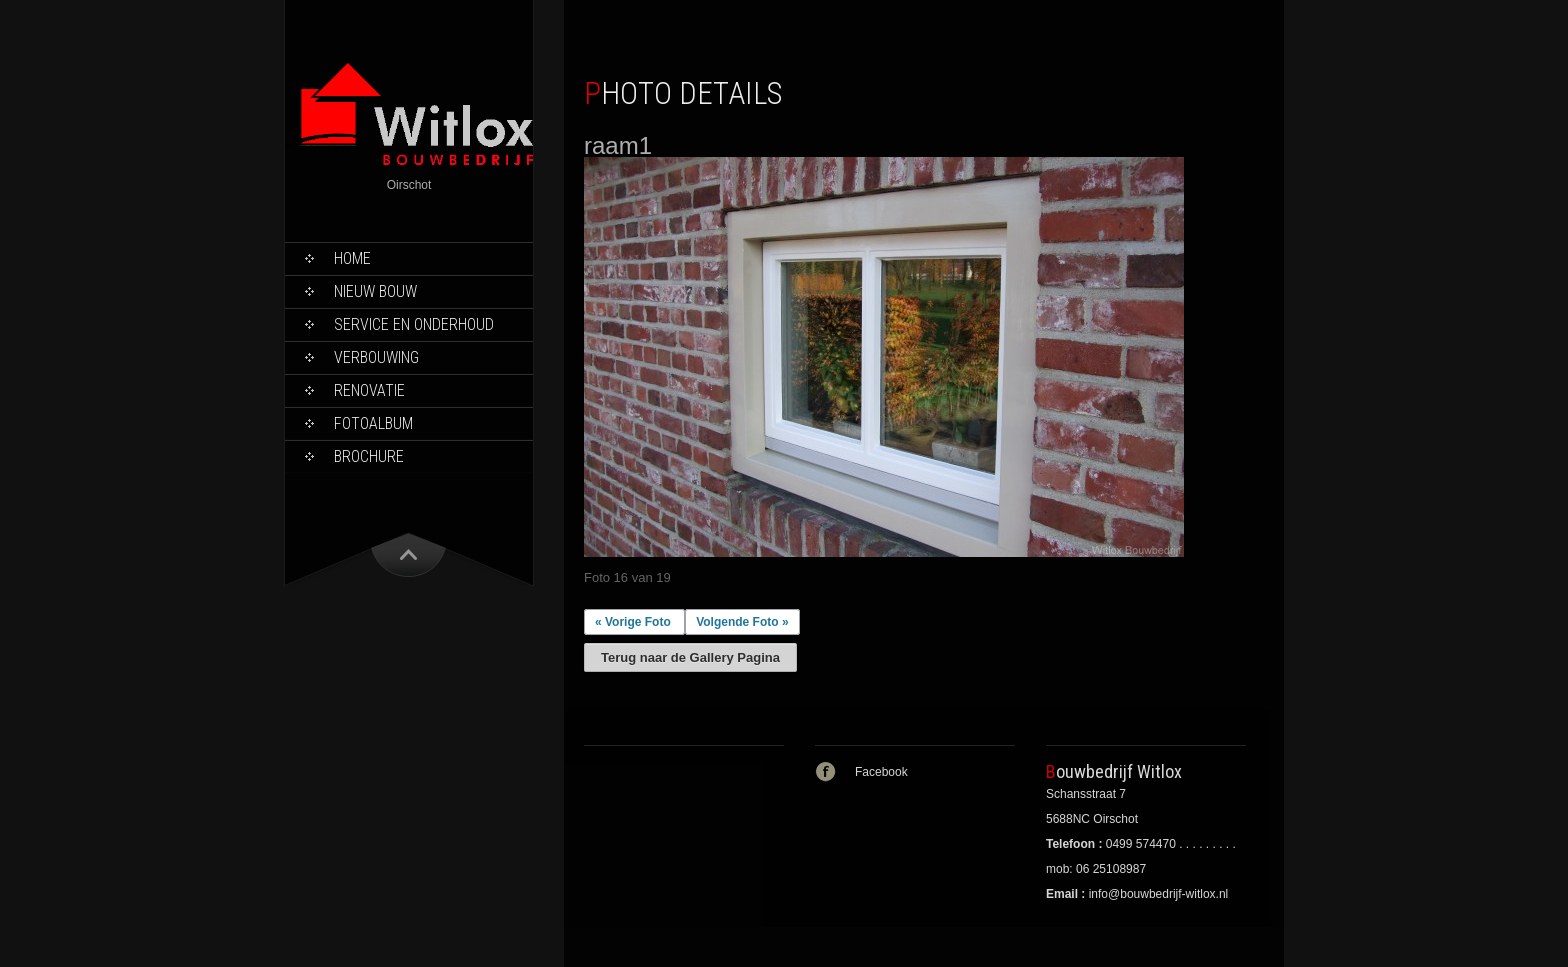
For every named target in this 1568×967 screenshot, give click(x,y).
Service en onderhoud (414, 324)
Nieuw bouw (375, 291)
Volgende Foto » (742, 622)
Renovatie (369, 390)
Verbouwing (376, 357)
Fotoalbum (373, 423)
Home (352, 258)
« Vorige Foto (633, 622)
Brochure (369, 456)
